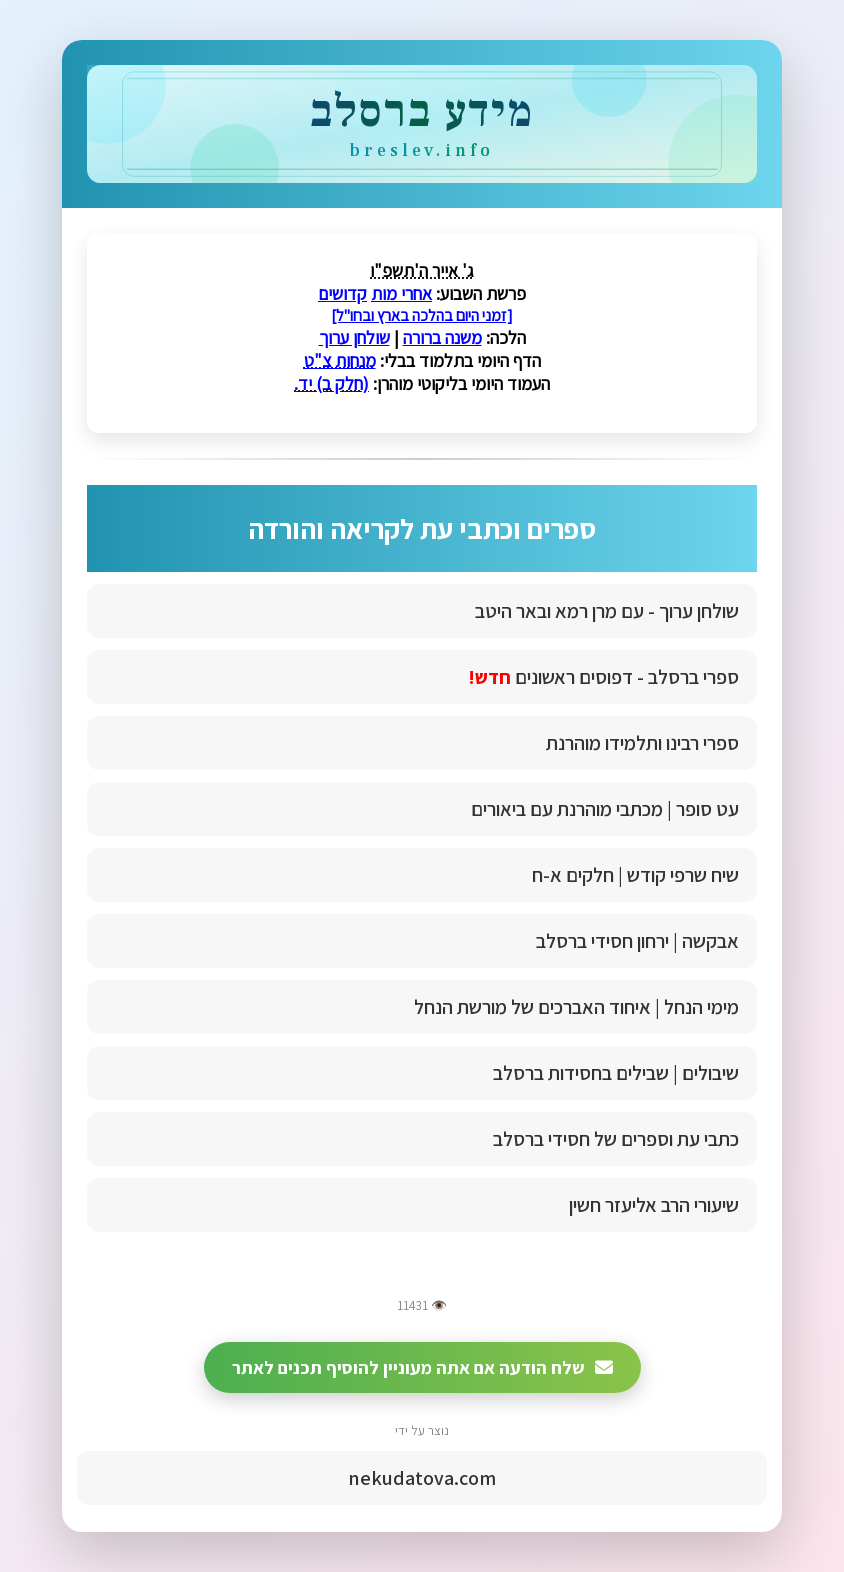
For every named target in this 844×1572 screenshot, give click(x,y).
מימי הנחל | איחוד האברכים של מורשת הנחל (576, 1007)
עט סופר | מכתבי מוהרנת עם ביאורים (605, 809)
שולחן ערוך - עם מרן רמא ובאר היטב (607, 611)
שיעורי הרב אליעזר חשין (654, 1205)
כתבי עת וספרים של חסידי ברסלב (616, 1139)
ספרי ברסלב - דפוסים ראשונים (603, 677)
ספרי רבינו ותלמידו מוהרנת (642, 743)
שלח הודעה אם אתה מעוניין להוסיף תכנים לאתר (422, 1367)
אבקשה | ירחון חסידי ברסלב (637, 941)
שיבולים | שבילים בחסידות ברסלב (616, 1073)
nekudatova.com (422, 1478)
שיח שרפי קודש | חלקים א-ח (635, 875)
